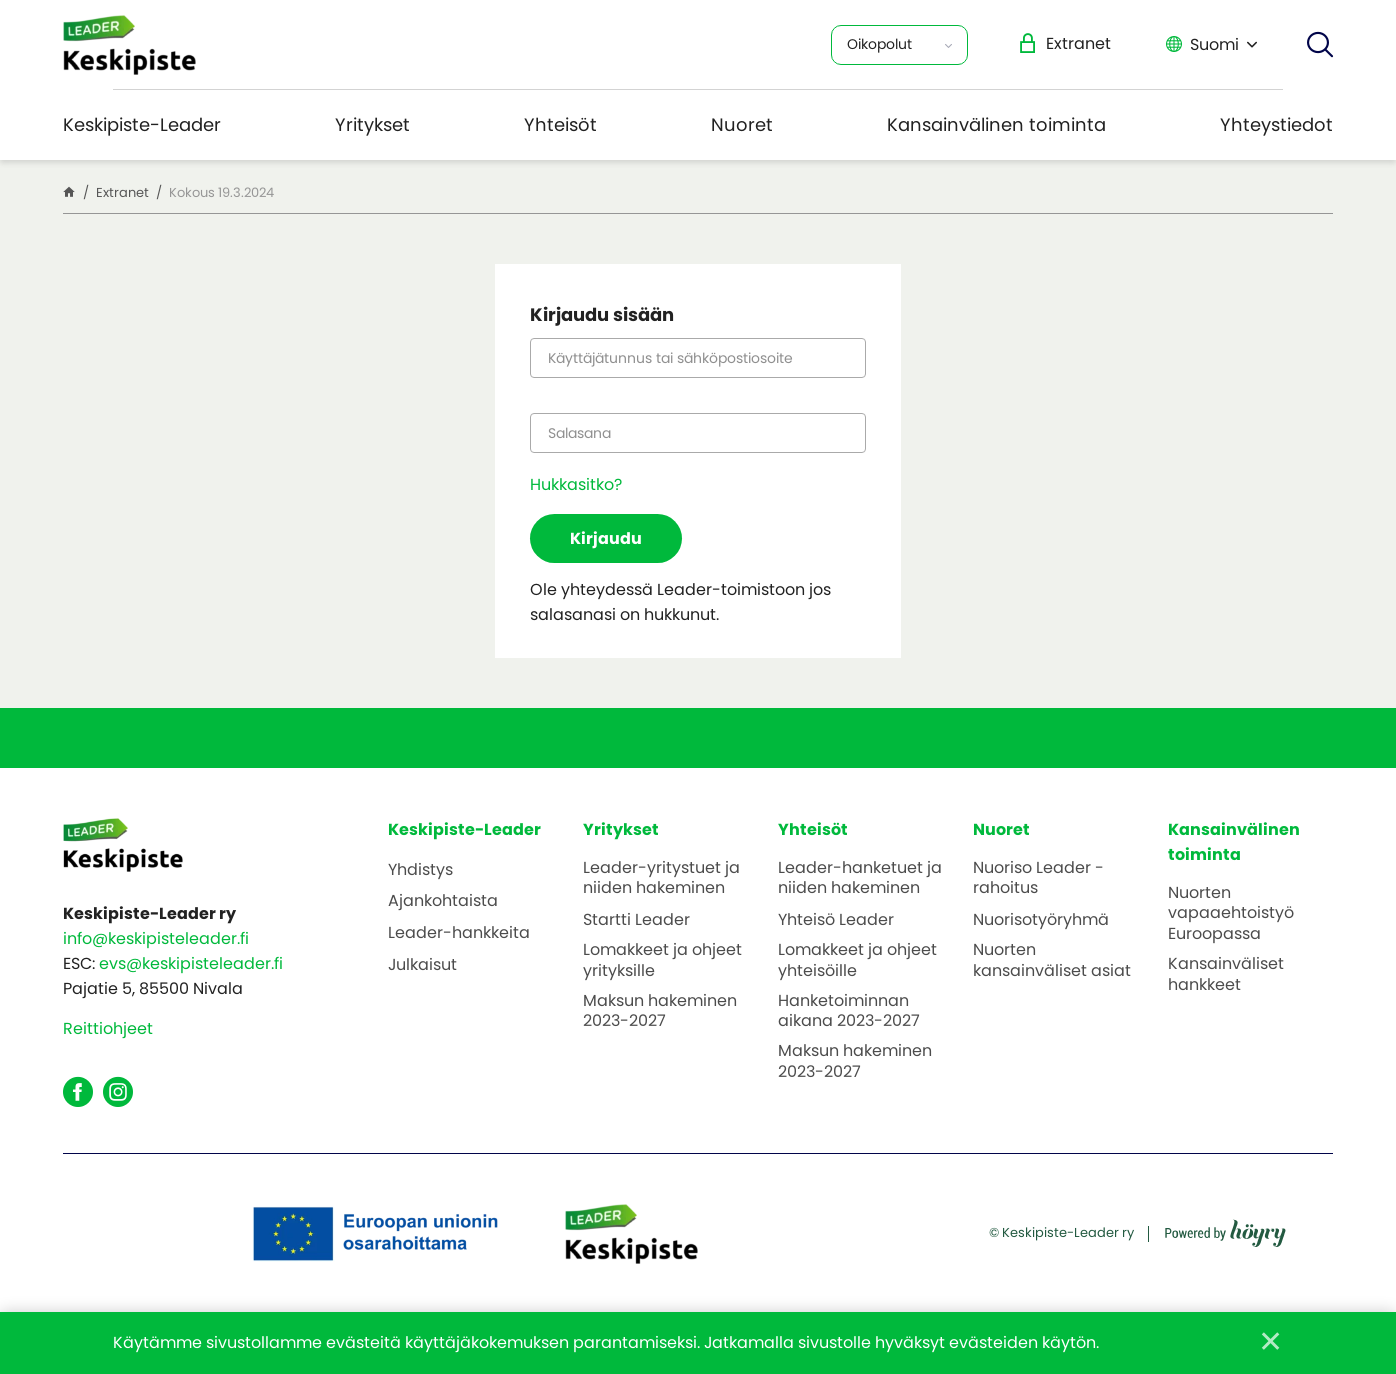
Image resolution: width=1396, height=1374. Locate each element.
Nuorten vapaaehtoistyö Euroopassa (1231, 914)
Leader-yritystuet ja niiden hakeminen (661, 879)
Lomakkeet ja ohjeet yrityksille (662, 961)
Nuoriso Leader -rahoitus (1038, 879)
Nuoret (742, 124)
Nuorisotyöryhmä (1041, 920)
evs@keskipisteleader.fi (191, 963)
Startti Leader (636, 920)
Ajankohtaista (443, 901)
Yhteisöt (560, 124)
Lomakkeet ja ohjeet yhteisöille (857, 961)
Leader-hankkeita (459, 933)
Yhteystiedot (1276, 124)
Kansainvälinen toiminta (996, 124)
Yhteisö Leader (836, 920)
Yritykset (372, 124)
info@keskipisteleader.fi (156, 938)
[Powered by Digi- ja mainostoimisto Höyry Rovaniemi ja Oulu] (1225, 1226)
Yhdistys (420, 870)
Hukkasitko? (576, 484)
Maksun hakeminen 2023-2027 (660, 1012)
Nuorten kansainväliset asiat (1052, 961)
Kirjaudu (606, 538)
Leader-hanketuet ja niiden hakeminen (860, 879)
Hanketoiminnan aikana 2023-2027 (849, 1012)
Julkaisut (422, 965)
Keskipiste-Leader (142, 124)
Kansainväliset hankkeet (1226, 975)
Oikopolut (879, 44)
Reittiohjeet (108, 1028)
